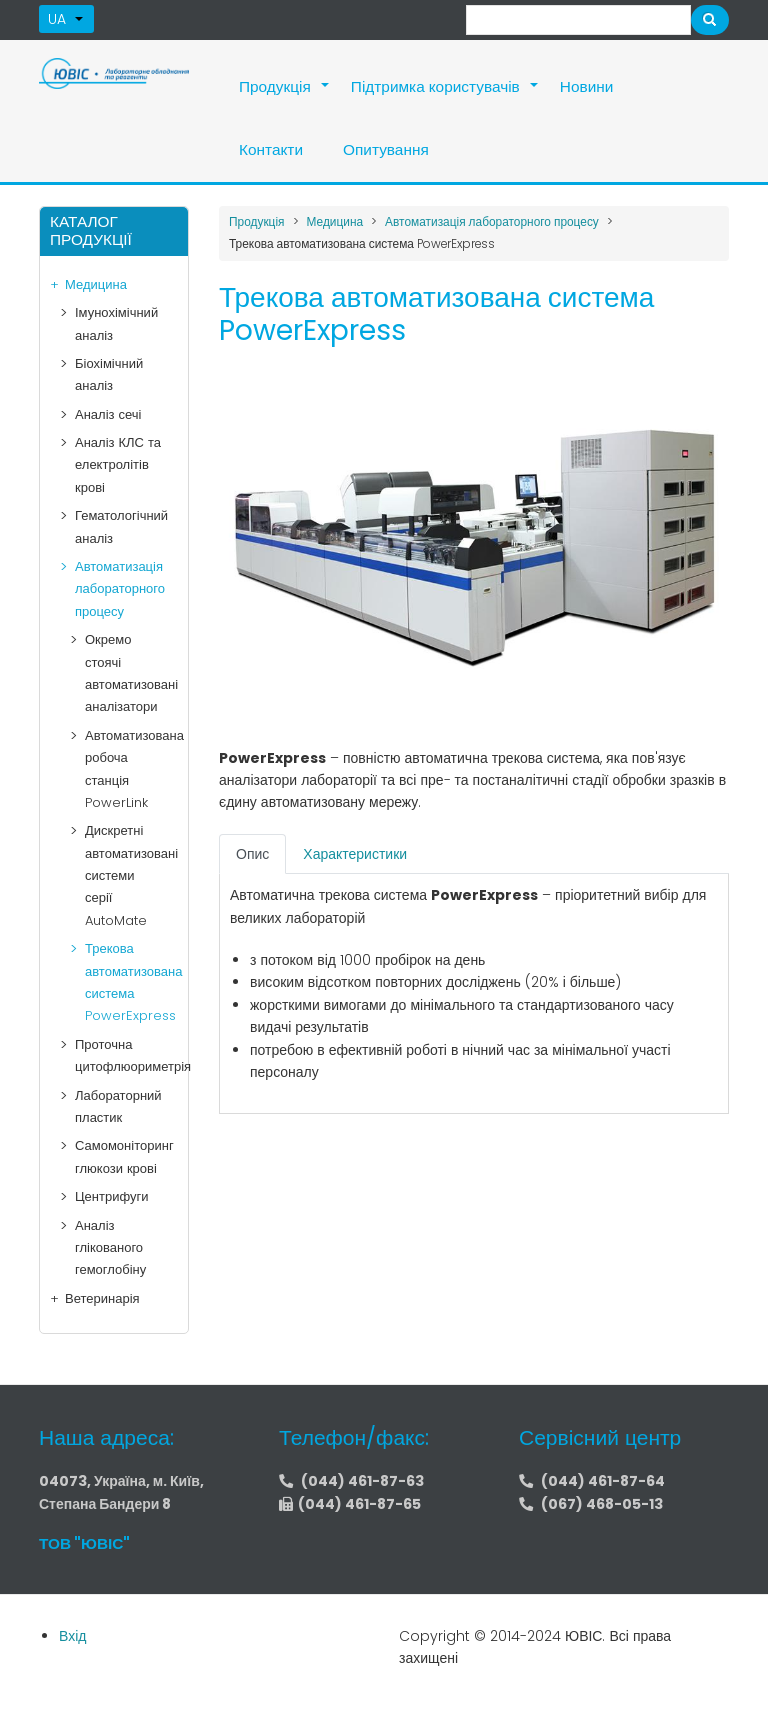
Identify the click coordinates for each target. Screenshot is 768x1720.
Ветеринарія (102, 1298)
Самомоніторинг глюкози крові (121, 1156)
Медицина (96, 284)
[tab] (252, 854)
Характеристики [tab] (355, 854)
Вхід (72, 1636)
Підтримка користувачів (445, 97)
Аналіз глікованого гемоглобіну (110, 1248)
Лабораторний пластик (118, 1106)
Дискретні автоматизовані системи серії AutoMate (121, 875)
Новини (587, 86)
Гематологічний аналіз (121, 526)
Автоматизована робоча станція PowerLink (121, 769)
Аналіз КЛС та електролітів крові (118, 465)
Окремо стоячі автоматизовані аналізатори (121, 673)
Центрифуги (112, 1196)
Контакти (271, 149)
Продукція (285, 97)
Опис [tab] (252, 854)
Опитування (386, 149)
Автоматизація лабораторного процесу (120, 589)
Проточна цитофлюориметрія (121, 1055)
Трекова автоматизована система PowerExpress (121, 982)
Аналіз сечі (108, 414)
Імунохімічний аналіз (116, 323)
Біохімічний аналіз (109, 374)
